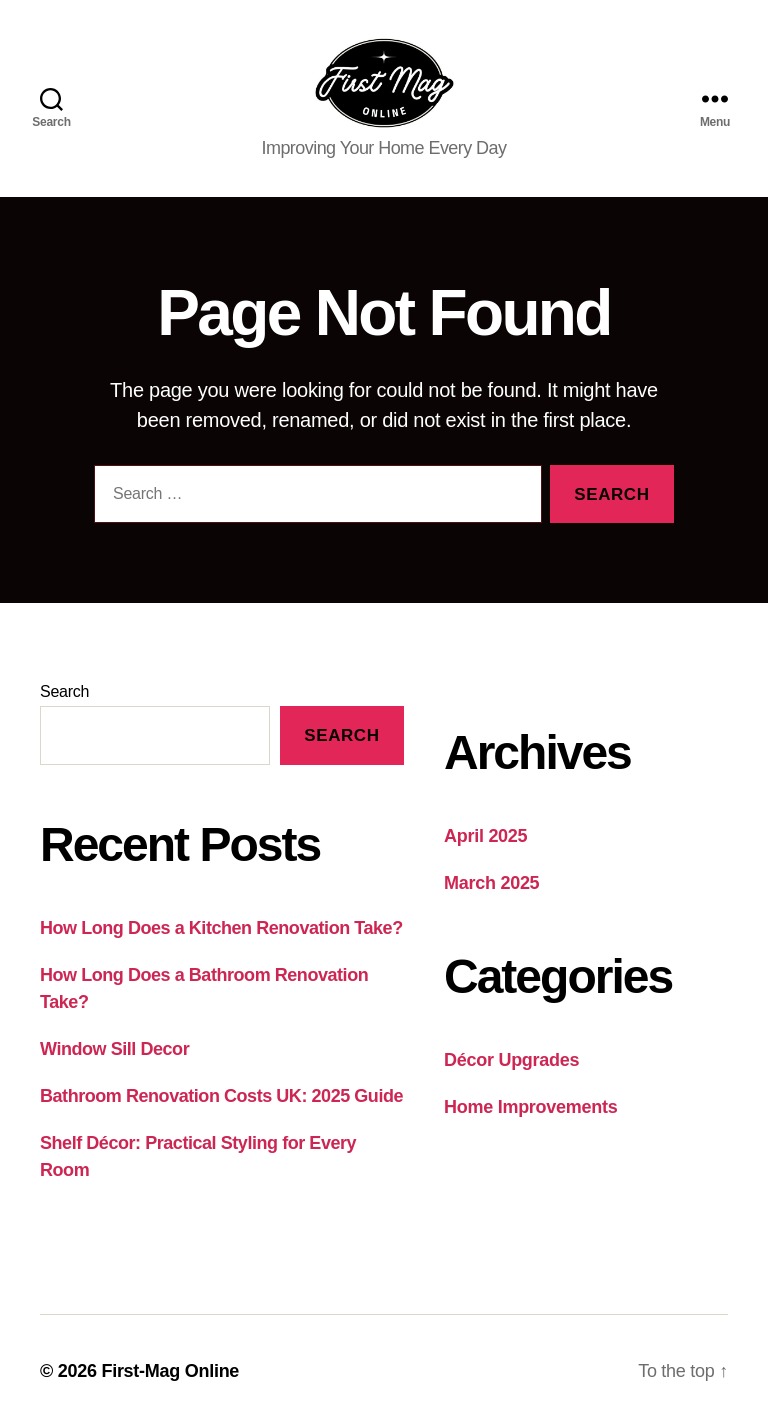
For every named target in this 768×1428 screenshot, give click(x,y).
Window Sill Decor (114, 1049)
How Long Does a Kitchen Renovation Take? (221, 928)
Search (64, 692)
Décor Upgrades (511, 1061)
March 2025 (491, 884)
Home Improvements (530, 1108)
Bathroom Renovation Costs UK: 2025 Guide (221, 1096)
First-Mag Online (170, 1371)
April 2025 (485, 837)
